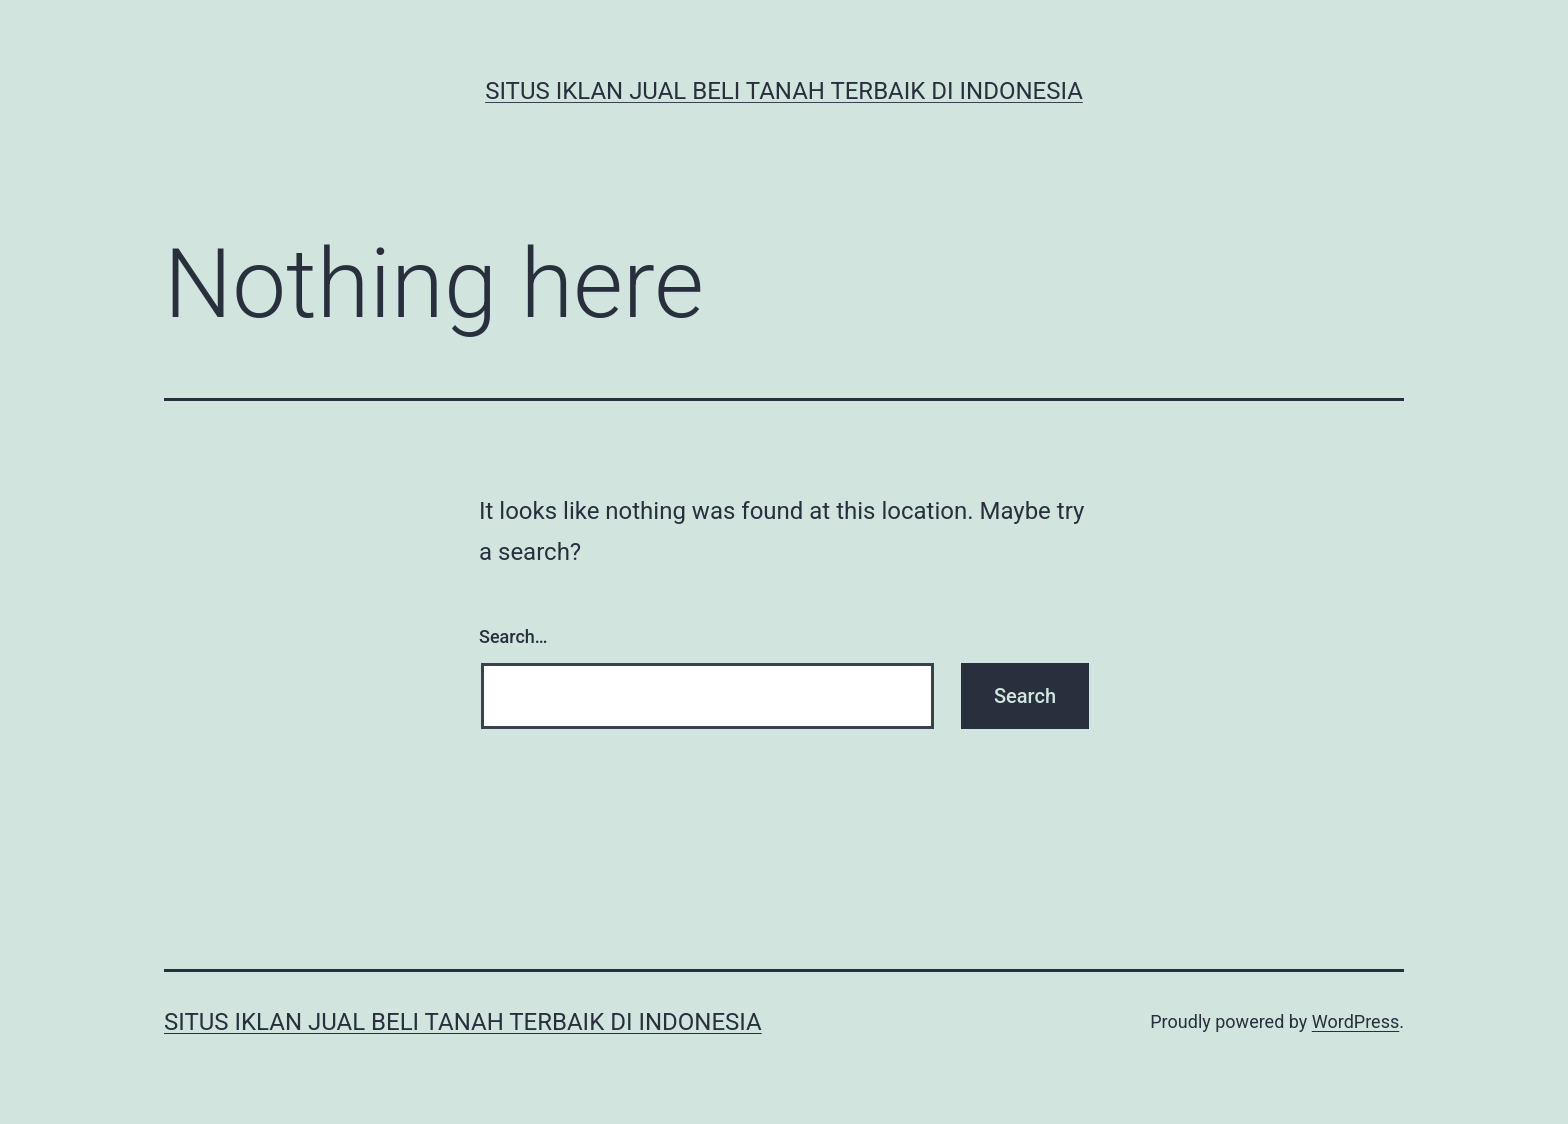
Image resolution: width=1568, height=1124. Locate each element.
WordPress (1355, 1021)
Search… (513, 636)
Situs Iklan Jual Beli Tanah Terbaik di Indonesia (784, 91)
